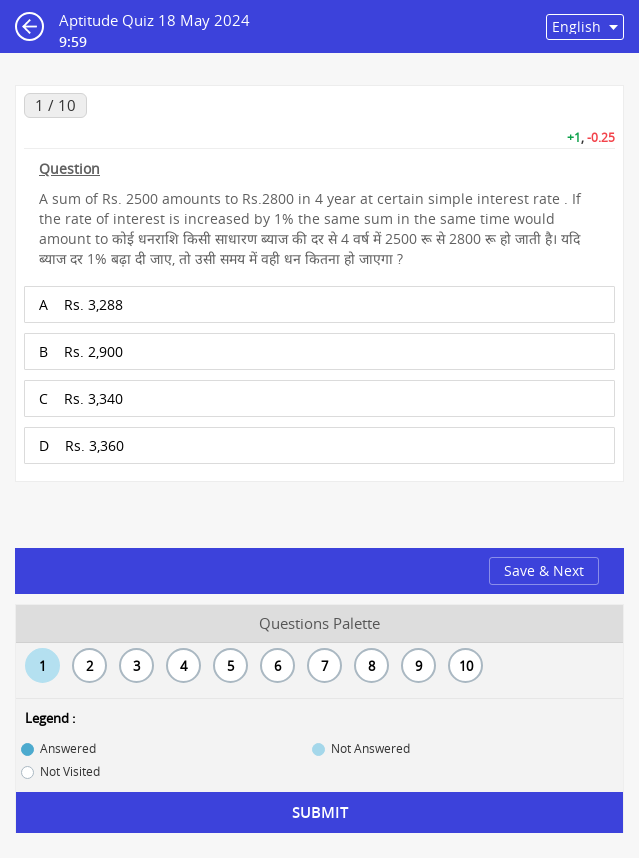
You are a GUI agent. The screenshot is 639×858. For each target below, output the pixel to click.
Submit (320, 812)
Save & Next (544, 570)
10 (466, 666)
